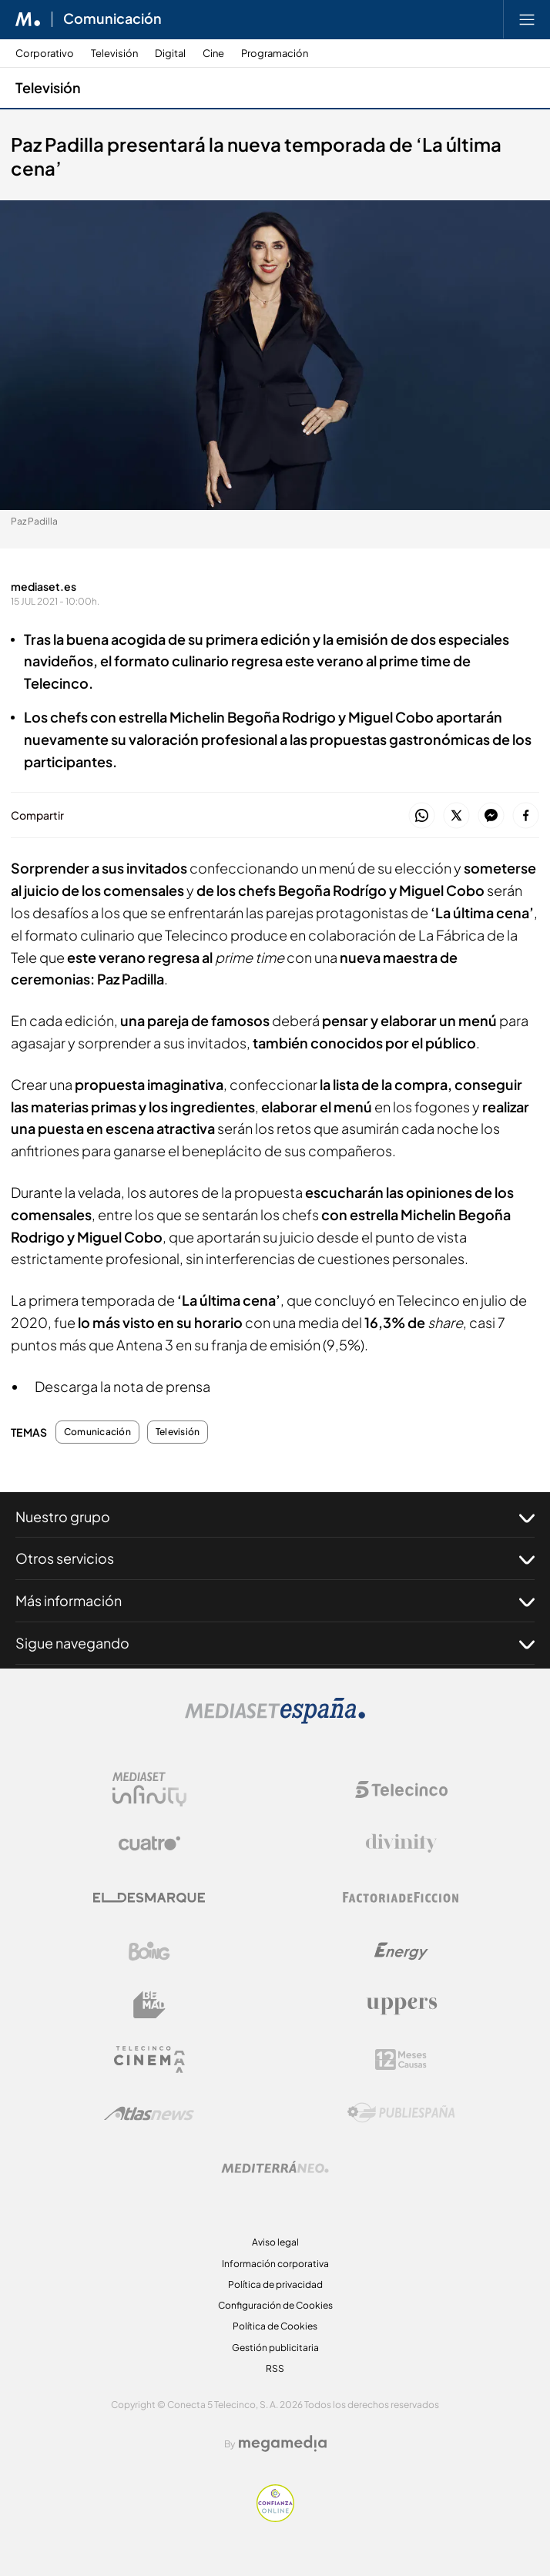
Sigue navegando (275, 1643)
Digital (170, 54)
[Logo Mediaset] (275, 1719)
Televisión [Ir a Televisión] (48, 87)
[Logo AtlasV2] (149, 2113)
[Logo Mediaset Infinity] (149, 1789)
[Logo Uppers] (401, 2005)
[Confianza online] (275, 2518)
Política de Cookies (275, 2326)
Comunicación (97, 1432)
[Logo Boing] (149, 1951)
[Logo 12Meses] (401, 2059)
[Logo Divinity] (401, 1843)
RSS (275, 2368)
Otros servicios (275, 1558)
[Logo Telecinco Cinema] (149, 2059)
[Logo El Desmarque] (149, 1898)
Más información (275, 1601)
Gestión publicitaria (275, 2347)
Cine (213, 54)
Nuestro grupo (275, 1517)
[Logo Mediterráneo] (275, 2167)
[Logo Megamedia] (283, 2443)
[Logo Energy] (401, 1951)
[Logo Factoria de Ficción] (401, 1897)
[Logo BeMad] (149, 2005)
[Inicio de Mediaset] (28, 19)
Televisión (114, 54)
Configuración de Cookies (275, 2305)
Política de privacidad (275, 2284)
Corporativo (44, 54)
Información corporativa (275, 2263)
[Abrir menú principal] (527, 19)
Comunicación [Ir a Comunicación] (112, 19)
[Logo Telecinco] (401, 1789)
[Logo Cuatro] (149, 1843)
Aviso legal (275, 2242)
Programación (274, 54)
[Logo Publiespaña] (401, 2113)
